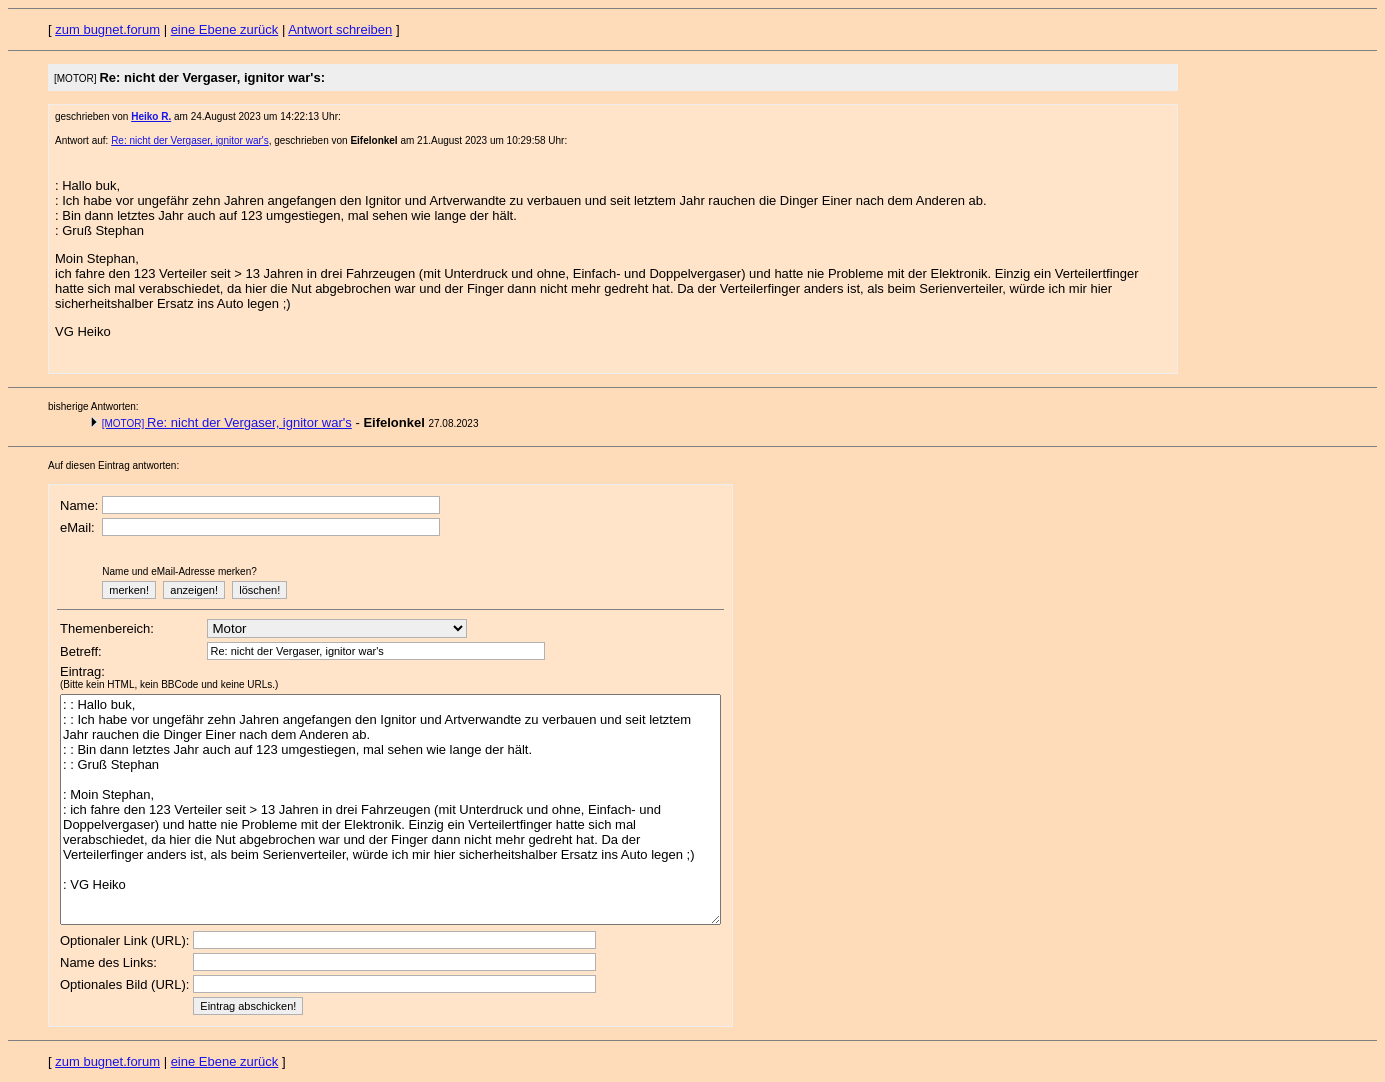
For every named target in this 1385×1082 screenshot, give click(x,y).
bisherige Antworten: (93, 406)
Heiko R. (151, 116)
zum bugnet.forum (107, 29)
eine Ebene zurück (225, 29)
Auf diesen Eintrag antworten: (113, 465)
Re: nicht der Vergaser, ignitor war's (190, 140)
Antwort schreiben (340, 29)
